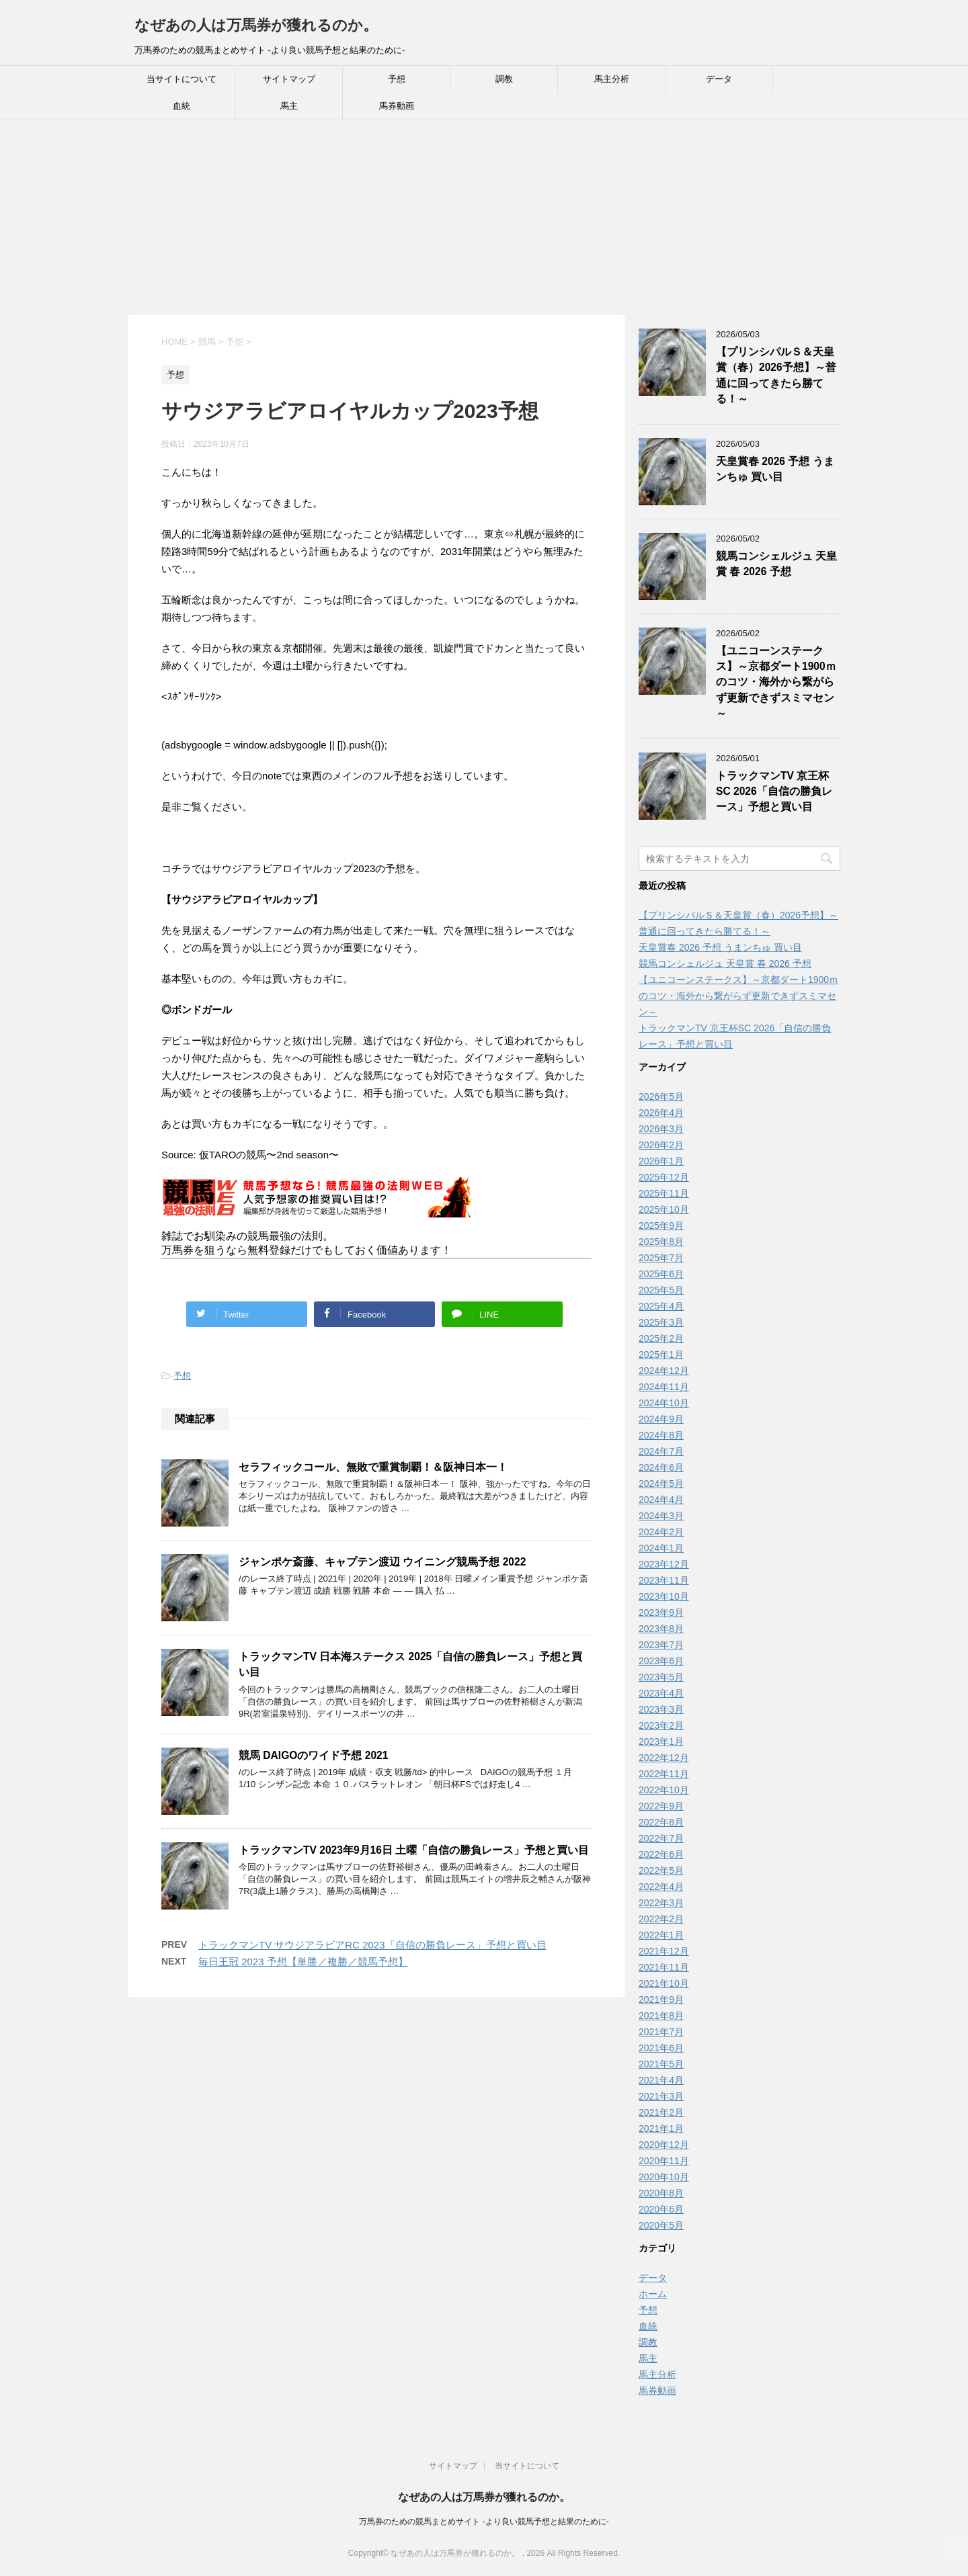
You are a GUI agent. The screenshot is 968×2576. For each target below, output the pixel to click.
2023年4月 (661, 1693)
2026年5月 (661, 1096)
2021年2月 (661, 2112)
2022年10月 (664, 1790)
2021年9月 (661, 1999)
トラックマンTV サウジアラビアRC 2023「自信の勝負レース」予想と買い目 (372, 1944)
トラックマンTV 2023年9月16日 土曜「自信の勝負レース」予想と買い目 (414, 1850)
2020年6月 (661, 2209)
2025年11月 (664, 1193)
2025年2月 (661, 1338)
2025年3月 (661, 1322)
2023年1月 (661, 1741)
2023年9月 (661, 1612)
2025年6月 (661, 1274)
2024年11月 (664, 1386)
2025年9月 (661, 1225)
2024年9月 (661, 1419)
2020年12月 (664, 2144)
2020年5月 (661, 2225)
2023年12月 (664, 1564)
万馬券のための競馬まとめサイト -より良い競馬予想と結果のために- (483, 2521)
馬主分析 (611, 79)
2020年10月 (664, 2177)
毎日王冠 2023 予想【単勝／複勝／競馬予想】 (303, 1961)
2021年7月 (661, 2031)
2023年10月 (664, 1596)
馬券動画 (396, 106)
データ (719, 79)
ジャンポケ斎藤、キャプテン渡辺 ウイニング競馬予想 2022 (382, 1562)
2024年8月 (661, 1435)
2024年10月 (664, 1403)
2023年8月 (661, 1628)
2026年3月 (661, 1128)
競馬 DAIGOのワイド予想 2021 (313, 1755)
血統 (181, 106)
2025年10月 (664, 1209)
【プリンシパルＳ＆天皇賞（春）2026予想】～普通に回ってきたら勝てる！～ (776, 375)
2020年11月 (664, 2160)
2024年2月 (661, 1532)
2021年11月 (664, 1967)
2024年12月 (664, 1370)
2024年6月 (661, 1467)
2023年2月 (661, 1725)
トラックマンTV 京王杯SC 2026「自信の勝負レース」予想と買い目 (774, 791)
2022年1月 (661, 1935)
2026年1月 (661, 1161)
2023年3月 (661, 1709)
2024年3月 (661, 1515)
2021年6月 (661, 2048)
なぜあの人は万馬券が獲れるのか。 (256, 25)
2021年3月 (661, 2096)
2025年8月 (661, 1241)
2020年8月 (661, 2193)
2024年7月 (661, 1451)
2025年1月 (661, 1354)
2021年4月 (661, 2080)
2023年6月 (661, 1661)
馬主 (289, 106)
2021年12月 (664, 1951)
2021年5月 (661, 2064)
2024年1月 (661, 1548)
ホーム (653, 2293)
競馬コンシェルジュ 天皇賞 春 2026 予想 (776, 563)
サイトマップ (289, 79)
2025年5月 (661, 1290)
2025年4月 (661, 1306)
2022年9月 (661, 1806)
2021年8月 (661, 2015)
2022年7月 (661, 1838)
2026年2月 (661, 1145)
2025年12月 (664, 1177)
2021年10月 (664, 1983)
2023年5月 (661, 1677)
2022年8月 (661, 1822)
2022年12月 (664, 1757)
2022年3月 (661, 1902)
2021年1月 (661, 2128)
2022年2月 (661, 1919)
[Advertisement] (403, 221)
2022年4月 (661, 1886)
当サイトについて (181, 79)
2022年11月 (664, 1773)
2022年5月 (661, 1870)
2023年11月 (664, 1580)
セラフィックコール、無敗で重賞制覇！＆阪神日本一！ (373, 1467)
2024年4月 (661, 1499)
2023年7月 (661, 1644)
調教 (504, 79)
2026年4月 (661, 1112)
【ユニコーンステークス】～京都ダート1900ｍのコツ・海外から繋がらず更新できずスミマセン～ (776, 682)
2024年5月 (661, 1483)
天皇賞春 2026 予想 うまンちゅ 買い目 (775, 469)
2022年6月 (661, 1854)
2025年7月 (661, 1257)
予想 (396, 79)
